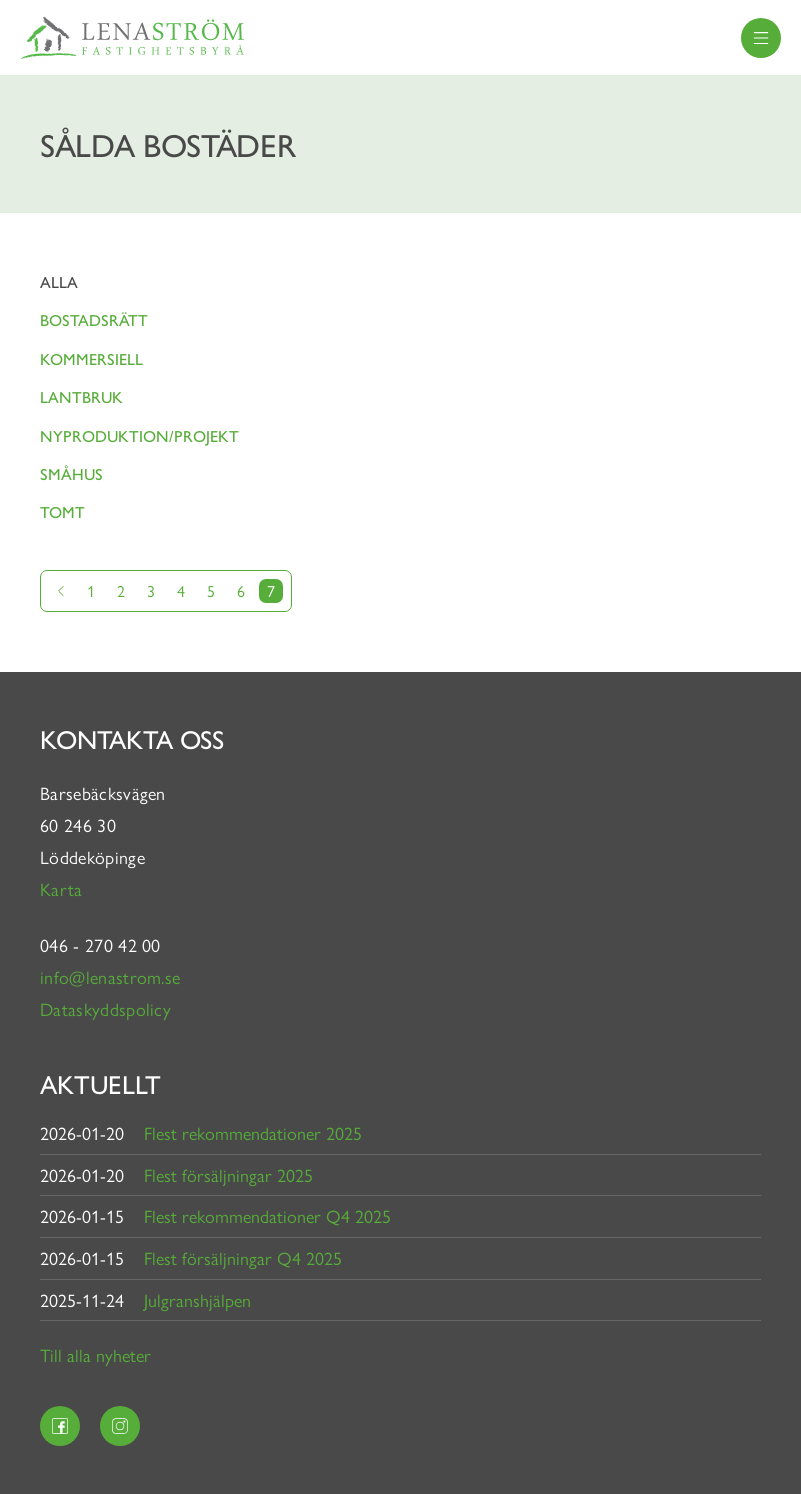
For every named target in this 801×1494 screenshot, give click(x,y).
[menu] (761, 38)
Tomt (62, 511)
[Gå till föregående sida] (61, 591)
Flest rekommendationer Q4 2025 (267, 1215)
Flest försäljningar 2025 (228, 1174)
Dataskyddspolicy (105, 1008)
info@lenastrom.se (110, 976)
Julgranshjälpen (197, 1299)
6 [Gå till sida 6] (241, 590)
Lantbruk (81, 396)
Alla (59, 281)
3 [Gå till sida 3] (151, 590)
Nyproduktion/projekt (139, 435)
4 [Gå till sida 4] (181, 590)
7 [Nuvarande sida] (271, 590)
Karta (64, 888)
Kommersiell (91, 358)
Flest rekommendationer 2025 (253, 1132)
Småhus (71, 473)
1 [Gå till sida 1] (91, 590)
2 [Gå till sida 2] (121, 590)
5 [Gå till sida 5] (211, 590)
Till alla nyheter (95, 1354)
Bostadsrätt (94, 319)
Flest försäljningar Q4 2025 (243, 1257)
